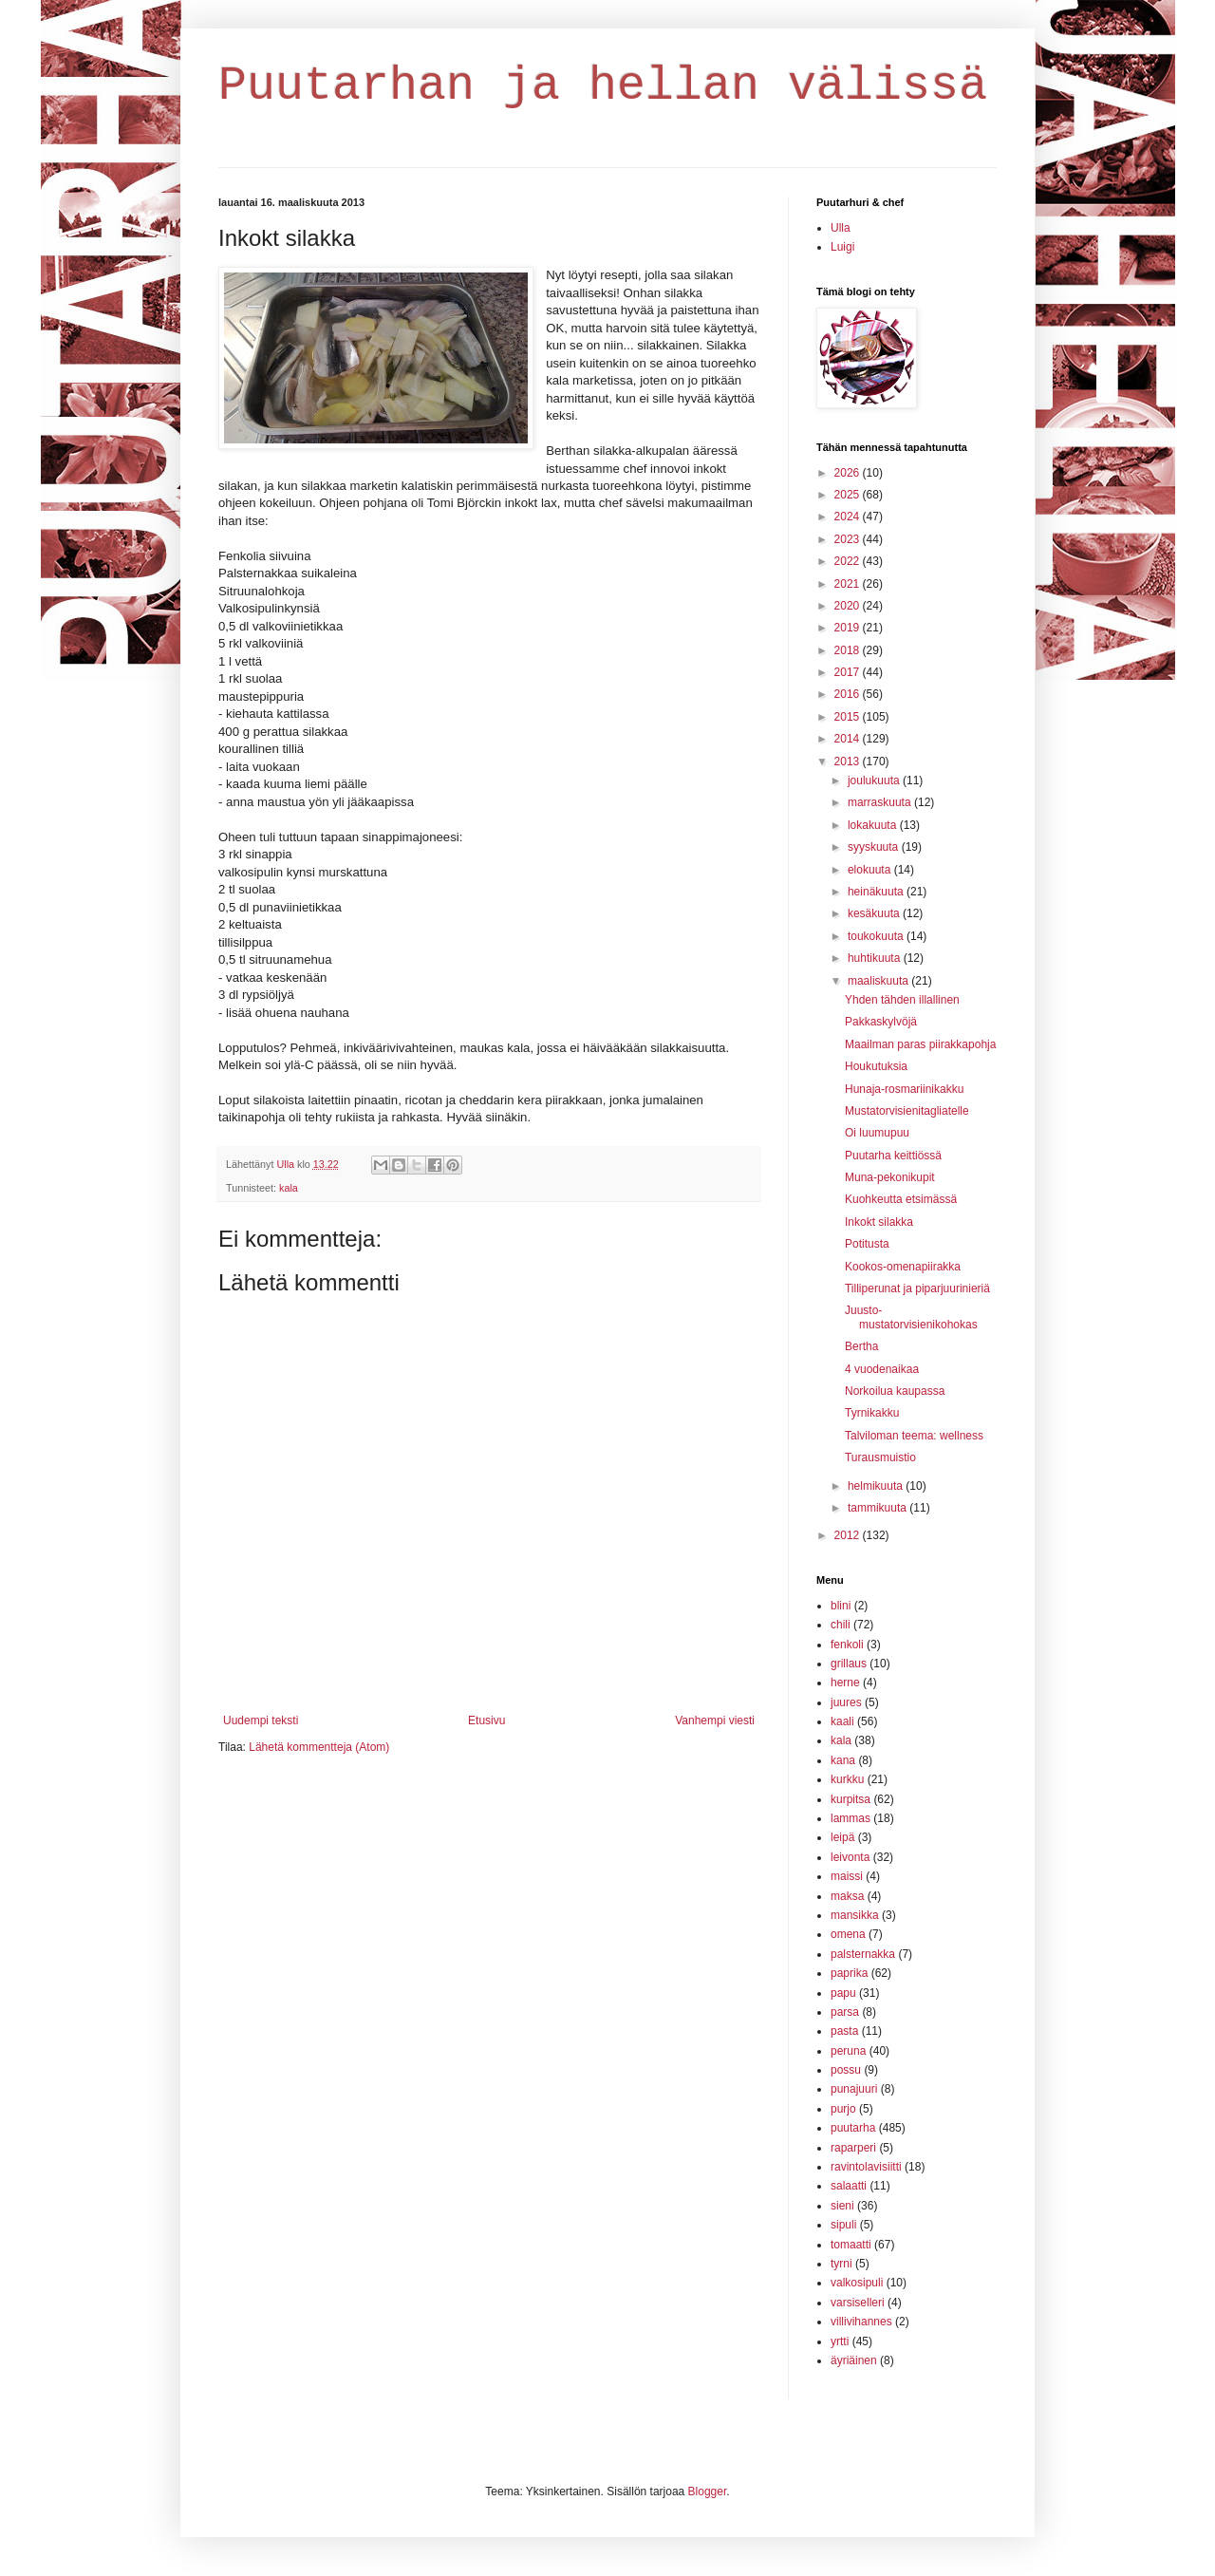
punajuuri (854, 2089)
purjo (843, 2108)
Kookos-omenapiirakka (903, 1266)
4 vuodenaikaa (882, 1369)
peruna (848, 2051)
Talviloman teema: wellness (914, 1435)
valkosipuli (857, 2282)
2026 (848, 472)
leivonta (850, 1857)
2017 (848, 672)
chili (840, 1624)
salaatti (849, 2185)
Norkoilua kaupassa (894, 1391)
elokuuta (871, 869)
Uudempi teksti (260, 1720)
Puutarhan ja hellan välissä (602, 86)
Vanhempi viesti (715, 1720)
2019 (848, 627)
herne (845, 1682)
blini (840, 1605)
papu (843, 1993)
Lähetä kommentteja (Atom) (319, 1747)
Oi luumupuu (877, 1132)
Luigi (842, 247)
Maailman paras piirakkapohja (920, 1044)
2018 (848, 650)
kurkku (847, 1779)
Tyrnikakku (872, 1413)
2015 (848, 717)
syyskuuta (875, 847)
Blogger (707, 2491)
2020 (848, 605)
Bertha (861, 1346)
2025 (848, 494)
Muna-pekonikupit (890, 1177)
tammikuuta (878, 1507)
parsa (845, 2012)
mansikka (855, 1915)
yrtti (840, 2341)
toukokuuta (877, 936)
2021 (848, 584)
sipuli (843, 2224)
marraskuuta (881, 802)
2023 (848, 539)
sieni (842, 2205)
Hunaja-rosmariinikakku (904, 1089)
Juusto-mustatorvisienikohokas (911, 1317)
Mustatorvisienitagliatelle (907, 1111)
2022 (848, 561)
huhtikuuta (876, 958)
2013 (848, 761)
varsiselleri (858, 2302)
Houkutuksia (876, 1066)
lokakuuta (874, 825)
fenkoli (847, 1644)
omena (848, 1934)
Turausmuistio (880, 1457)
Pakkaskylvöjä (881, 1021)
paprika (849, 1973)
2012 (848, 1535)
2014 (848, 738)
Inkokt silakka (879, 1222)
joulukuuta (875, 780)
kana (843, 1760)
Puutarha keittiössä (893, 1155)
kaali (842, 1721)
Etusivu (486, 1720)
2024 (848, 516)
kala (288, 1188)
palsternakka (863, 1954)
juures (846, 1702)
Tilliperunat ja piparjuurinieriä (917, 1288)
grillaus (849, 1663)
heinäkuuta (877, 891)
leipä (842, 1837)
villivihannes (861, 2321)
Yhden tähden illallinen (902, 999)
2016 (848, 694)
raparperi (853, 2147)
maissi (847, 1876)
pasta (844, 2031)
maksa (847, 1896)
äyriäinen (854, 2360)
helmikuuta (877, 1486)
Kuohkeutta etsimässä (901, 1199)
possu (846, 2070)
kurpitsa (850, 1799)
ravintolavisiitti (866, 2166)
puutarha (853, 2127)
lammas (850, 1818)
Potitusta (867, 1243)
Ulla (840, 228)
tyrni (841, 2263)
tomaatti (851, 2244)
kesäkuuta (875, 913)
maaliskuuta (879, 980)
